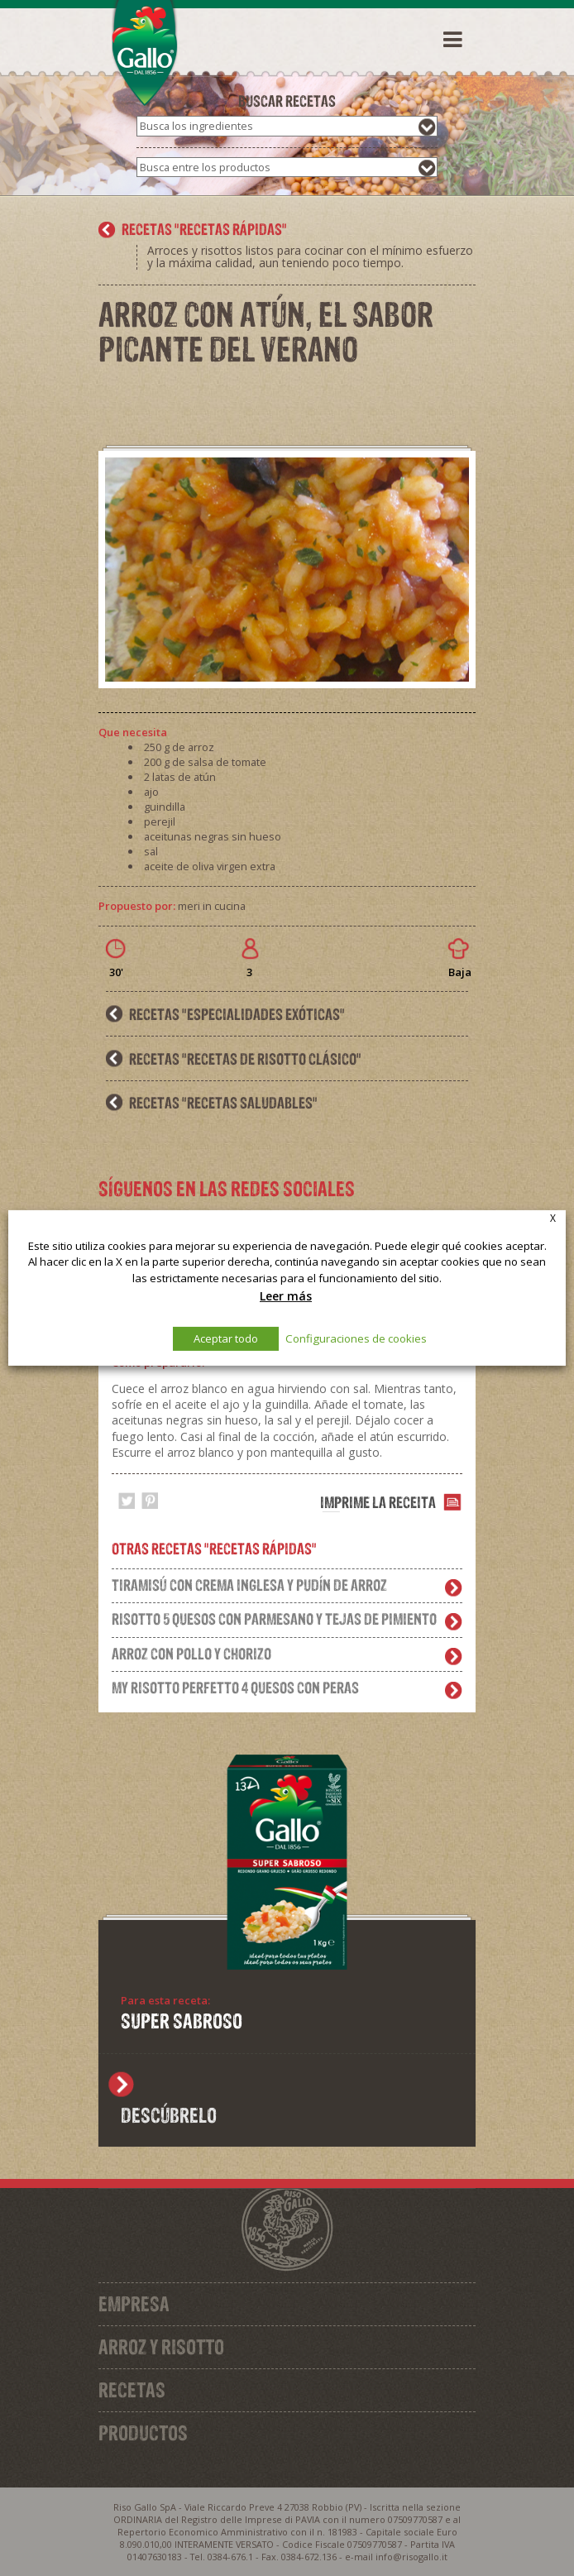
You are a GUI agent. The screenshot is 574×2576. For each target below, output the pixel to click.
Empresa (134, 2303)
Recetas (131, 2389)
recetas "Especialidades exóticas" (237, 1014)
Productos (143, 2432)
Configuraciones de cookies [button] (356, 1338)
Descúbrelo (169, 2115)
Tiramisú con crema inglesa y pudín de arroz (249, 1585)
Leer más (286, 1296)
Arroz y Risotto (161, 2346)
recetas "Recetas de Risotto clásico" (245, 1059)
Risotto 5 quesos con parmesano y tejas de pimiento (274, 1619)
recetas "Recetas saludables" (223, 1103)
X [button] (553, 1218)
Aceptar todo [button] (226, 1338)
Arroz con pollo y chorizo (191, 1654)
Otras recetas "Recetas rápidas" (214, 1549)
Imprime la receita (378, 1502)
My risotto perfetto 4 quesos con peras (235, 1687)
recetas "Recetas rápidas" (204, 229)
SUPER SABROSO (181, 2020)
